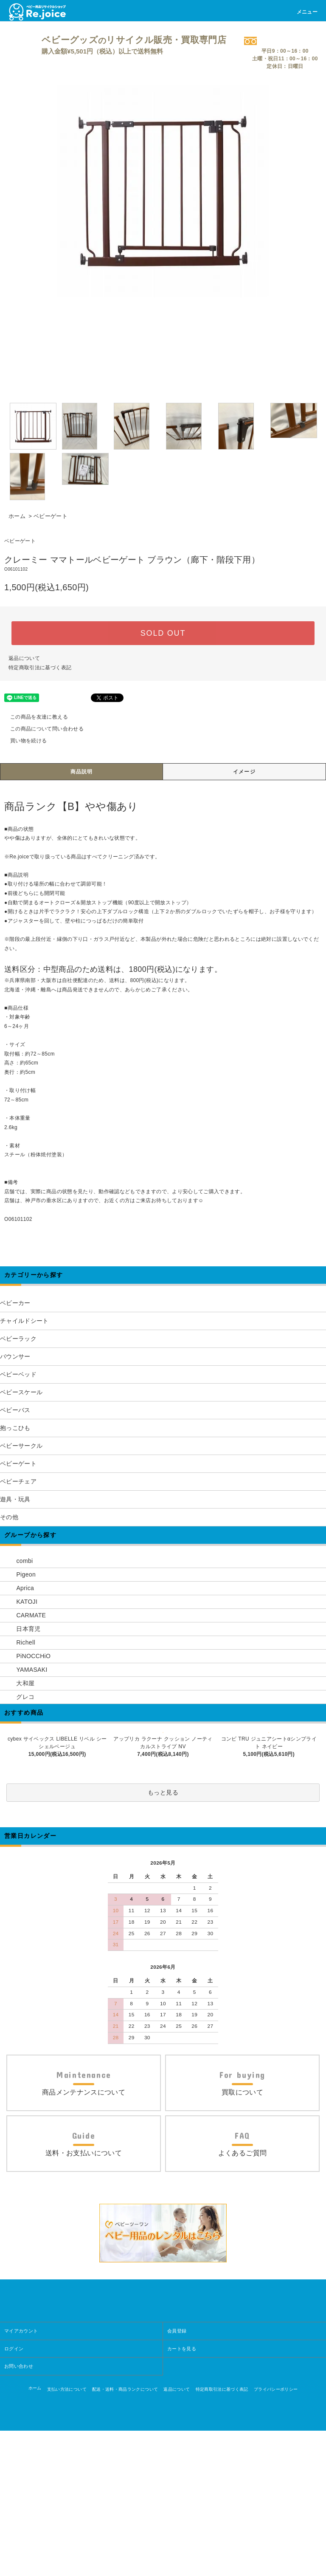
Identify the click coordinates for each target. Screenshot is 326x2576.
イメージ (244, 772)
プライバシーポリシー (276, 2534)
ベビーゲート (50, 516)
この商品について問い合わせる (42, 729)
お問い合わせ (18, 2511)
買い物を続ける (23, 741)
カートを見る (181, 2494)
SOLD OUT (163, 633)
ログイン (13, 2494)
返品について (24, 658)
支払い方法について (67, 2534)
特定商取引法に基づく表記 (39, 668)
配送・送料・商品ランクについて (125, 2534)
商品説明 (81, 772)
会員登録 (176, 2476)
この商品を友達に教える (34, 717)
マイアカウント (21, 2476)
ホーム (16, 516)
